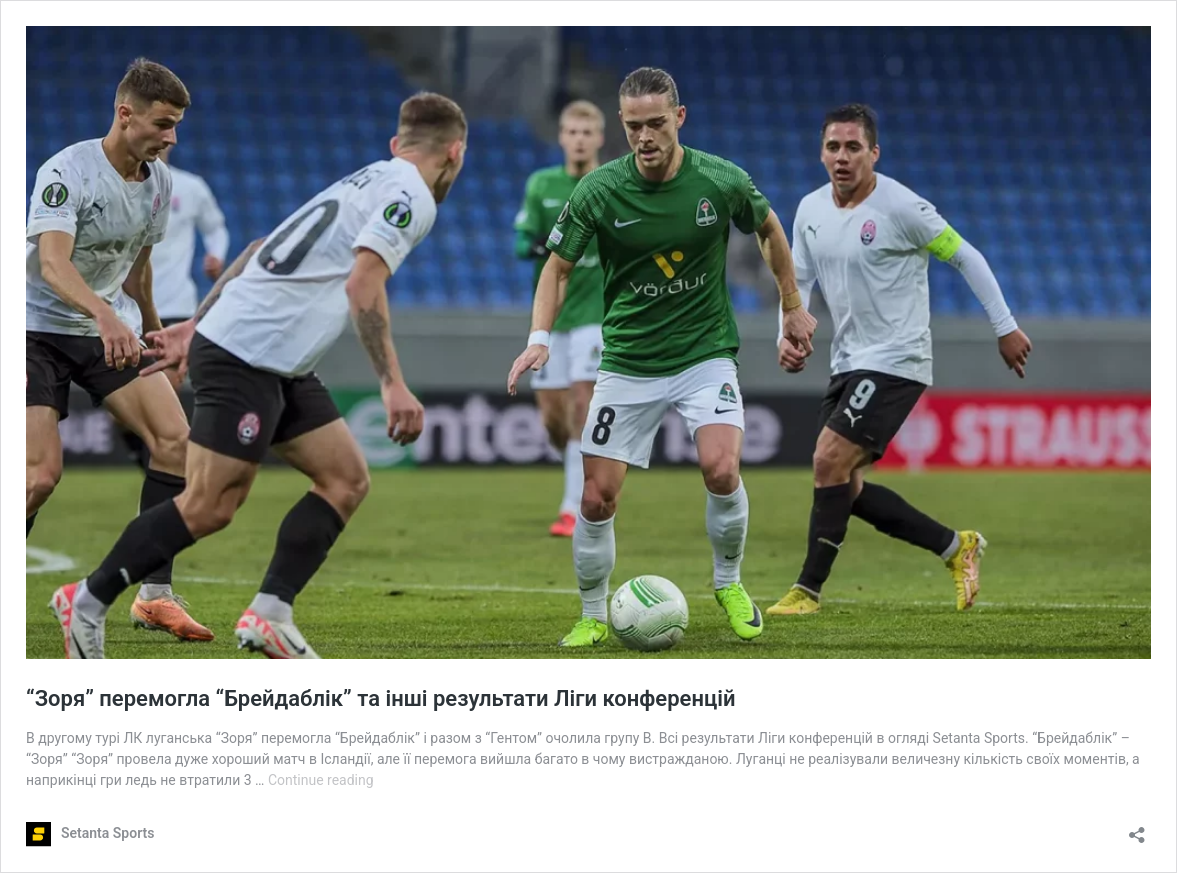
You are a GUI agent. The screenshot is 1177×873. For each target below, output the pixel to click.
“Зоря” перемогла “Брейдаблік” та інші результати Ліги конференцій (380, 698)
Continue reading (321, 780)
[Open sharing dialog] (1137, 828)
